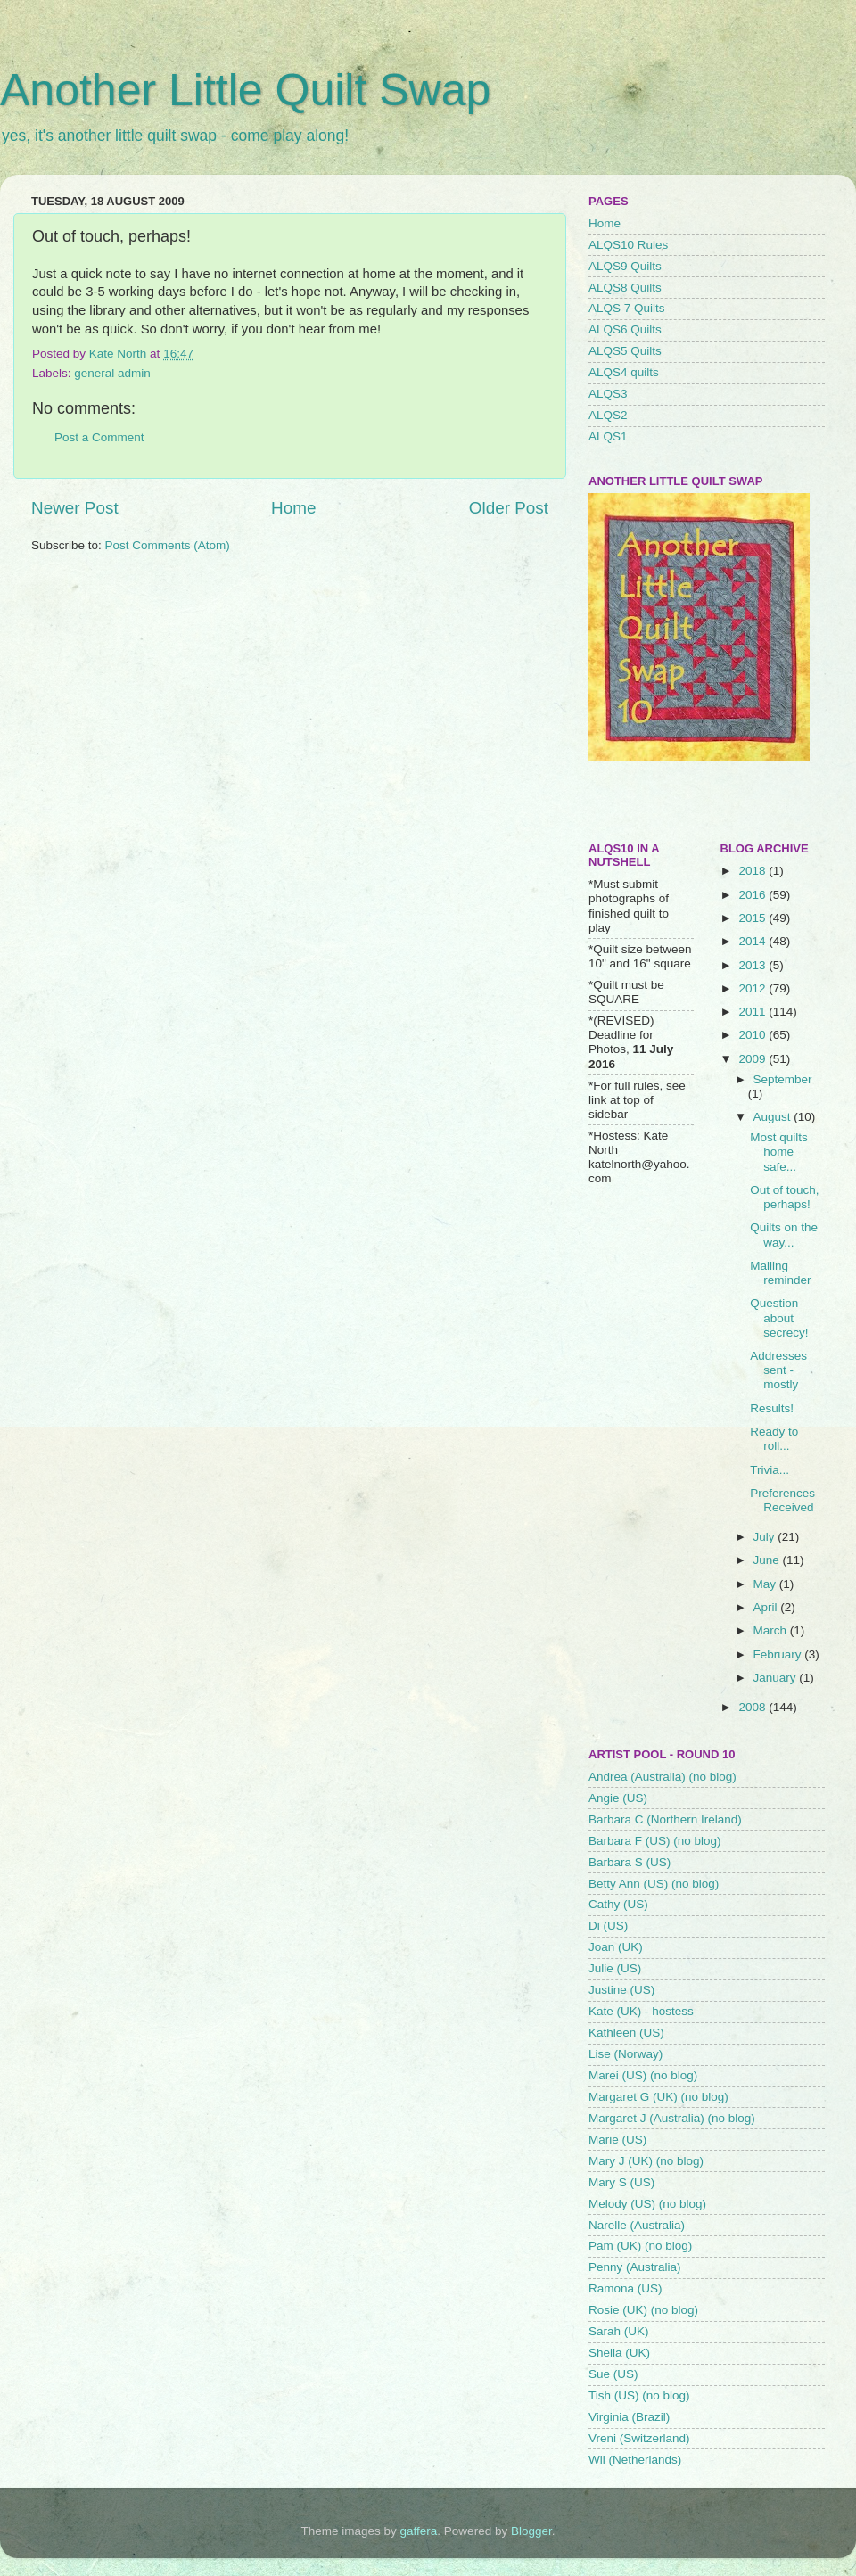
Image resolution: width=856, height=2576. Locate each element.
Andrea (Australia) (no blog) (662, 1776)
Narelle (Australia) (636, 2225)
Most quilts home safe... (779, 1152)
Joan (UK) (615, 1947)
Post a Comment (99, 437)
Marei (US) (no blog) (642, 2075)
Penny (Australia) (634, 2267)
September (782, 1079)
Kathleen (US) (626, 2032)
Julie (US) (614, 1968)
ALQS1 (608, 436)
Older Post (508, 507)
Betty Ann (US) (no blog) (653, 1883)
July (765, 1536)
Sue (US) (613, 2374)
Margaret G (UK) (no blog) (658, 2096)
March (771, 1630)
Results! (772, 1408)
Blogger (531, 2531)
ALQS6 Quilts (625, 329)
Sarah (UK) (618, 2331)
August (773, 1116)
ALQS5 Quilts (625, 351)
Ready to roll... (774, 1439)
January (776, 1677)
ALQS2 (608, 415)
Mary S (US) (621, 2182)
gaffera (419, 2531)
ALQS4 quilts (623, 372)
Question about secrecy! (779, 1317)
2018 (753, 870)
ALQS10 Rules (628, 244)
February (779, 1654)
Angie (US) (617, 1798)
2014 (753, 941)
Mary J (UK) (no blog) (646, 2161)
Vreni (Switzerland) (639, 2438)
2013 (753, 965)
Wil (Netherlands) (634, 2459)
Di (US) (608, 1925)
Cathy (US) (618, 1904)
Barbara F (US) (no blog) (654, 1841)
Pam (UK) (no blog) (640, 2245)
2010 (753, 1034)
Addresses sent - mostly (778, 1370)
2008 (753, 1707)
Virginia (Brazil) (629, 2417)
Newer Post (75, 507)
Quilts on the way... (784, 1234)
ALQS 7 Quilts (626, 308)
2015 (753, 918)
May (766, 1584)
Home (293, 507)
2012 (753, 988)
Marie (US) (617, 2139)
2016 (753, 894)
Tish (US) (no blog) (639, 2395)
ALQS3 (608, 393)
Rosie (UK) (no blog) (643, 2310)
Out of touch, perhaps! (784, 1197)
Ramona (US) (625, 2288)
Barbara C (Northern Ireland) (665, 1819)
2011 (753, 1011)
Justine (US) (621, 1989)
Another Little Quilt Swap (245, 90)
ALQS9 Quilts (625, 266)
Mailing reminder (780, 1273)
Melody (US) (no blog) (647, 2203)
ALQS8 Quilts (625, 287)
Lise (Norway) (625, 2054)
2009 (753, 1059)
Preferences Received (782, 1500)
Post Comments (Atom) (167, 545)
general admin (112, 373)
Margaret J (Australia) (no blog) (671, 2118)
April (767, 1607)
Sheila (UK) (619, 2352)
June (768, 1560)
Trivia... (769, 1470)
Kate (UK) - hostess (641, 2011)
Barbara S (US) (629, 1862)
